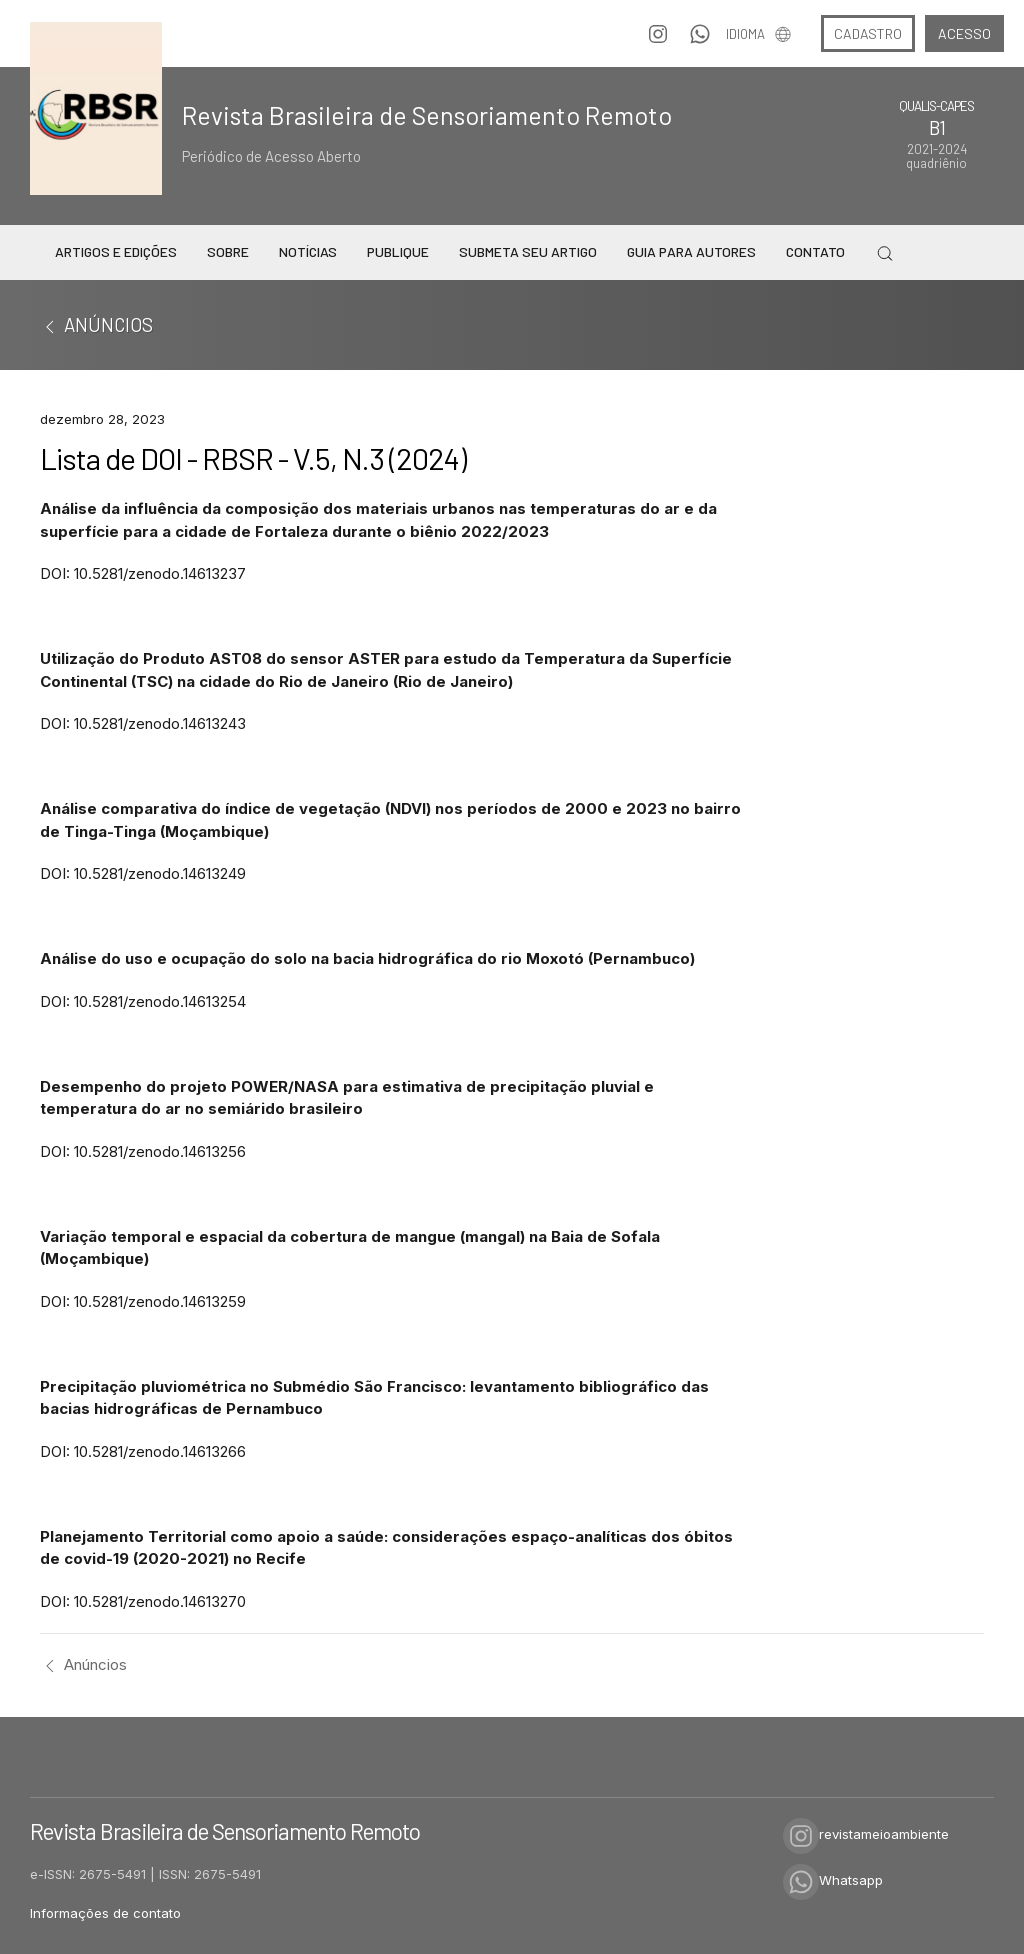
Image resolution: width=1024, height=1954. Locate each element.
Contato (815, 251)
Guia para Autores (691, 251)
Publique (398, 251)
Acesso (964, 33)
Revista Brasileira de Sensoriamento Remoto (427, 115)
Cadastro (868, 33)
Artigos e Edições (116, 251)
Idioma (758, 34)
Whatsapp (833, 1880)
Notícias (308, 251)
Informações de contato (105, 1913)
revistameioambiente (866, 1834)
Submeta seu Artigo (528, 251)
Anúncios (83, 1664)
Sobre (228, 251)
